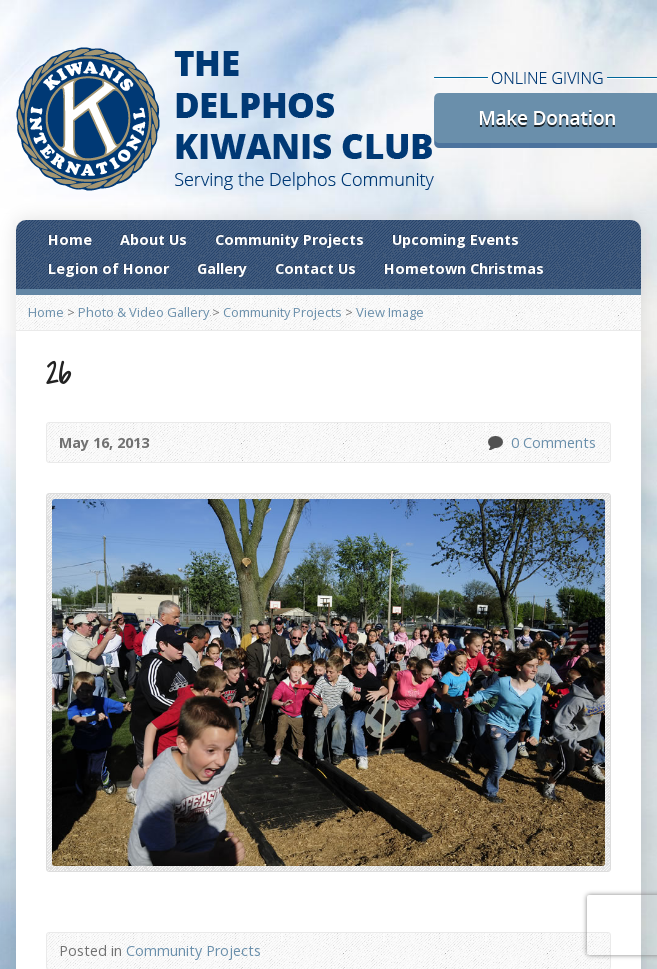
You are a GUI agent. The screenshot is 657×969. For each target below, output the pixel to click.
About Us (153, 239)
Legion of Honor (108, 268)
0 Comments (494, 442)
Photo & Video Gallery (143, 312)
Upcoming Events (455, 239)
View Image (390, 312)
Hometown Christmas (464, 268)
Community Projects (289, 239)
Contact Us (315, 268)
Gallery (222, 268)
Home (70, 239)
